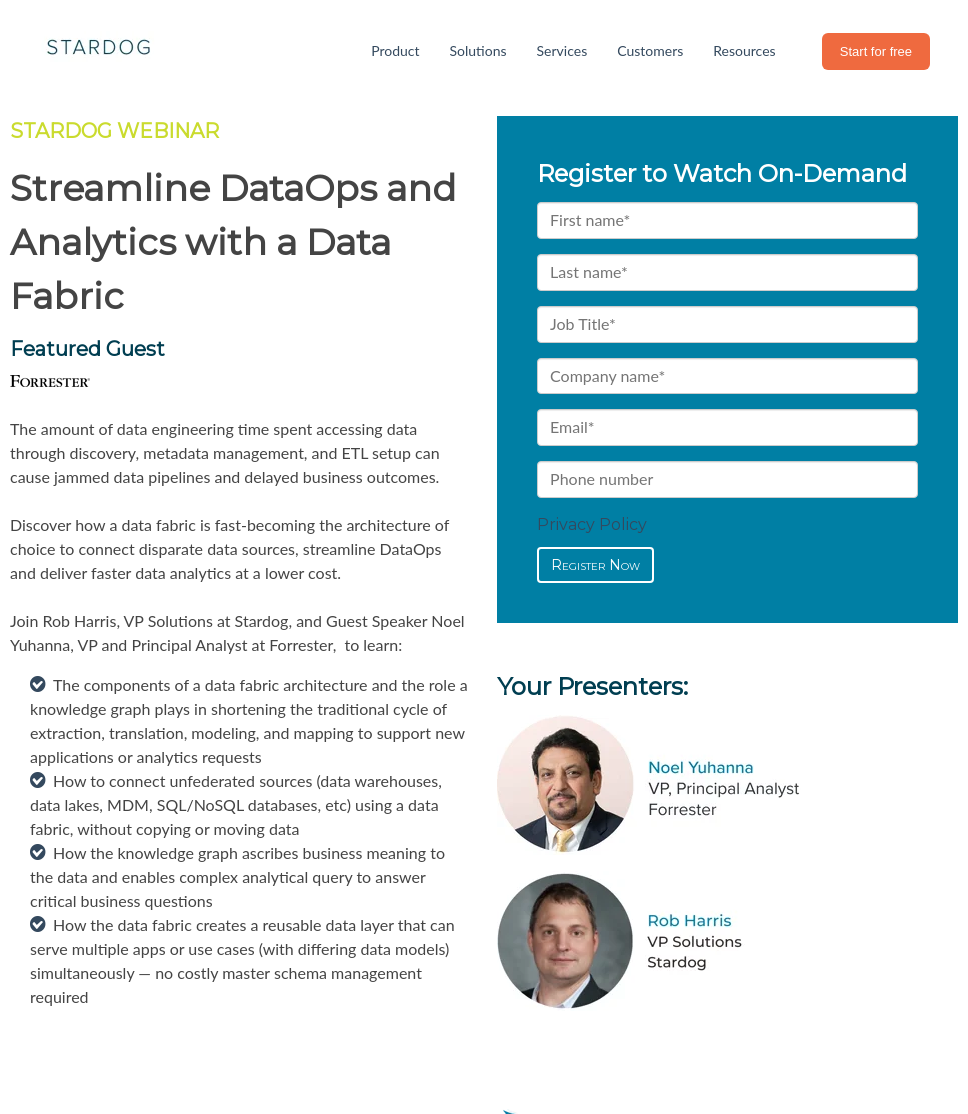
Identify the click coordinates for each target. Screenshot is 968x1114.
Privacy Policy (592, 524)
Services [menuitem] (562, 50)
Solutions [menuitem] (478, 50)
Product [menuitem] (395, 50)
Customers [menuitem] (650, 50)
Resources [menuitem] (744, 50)
